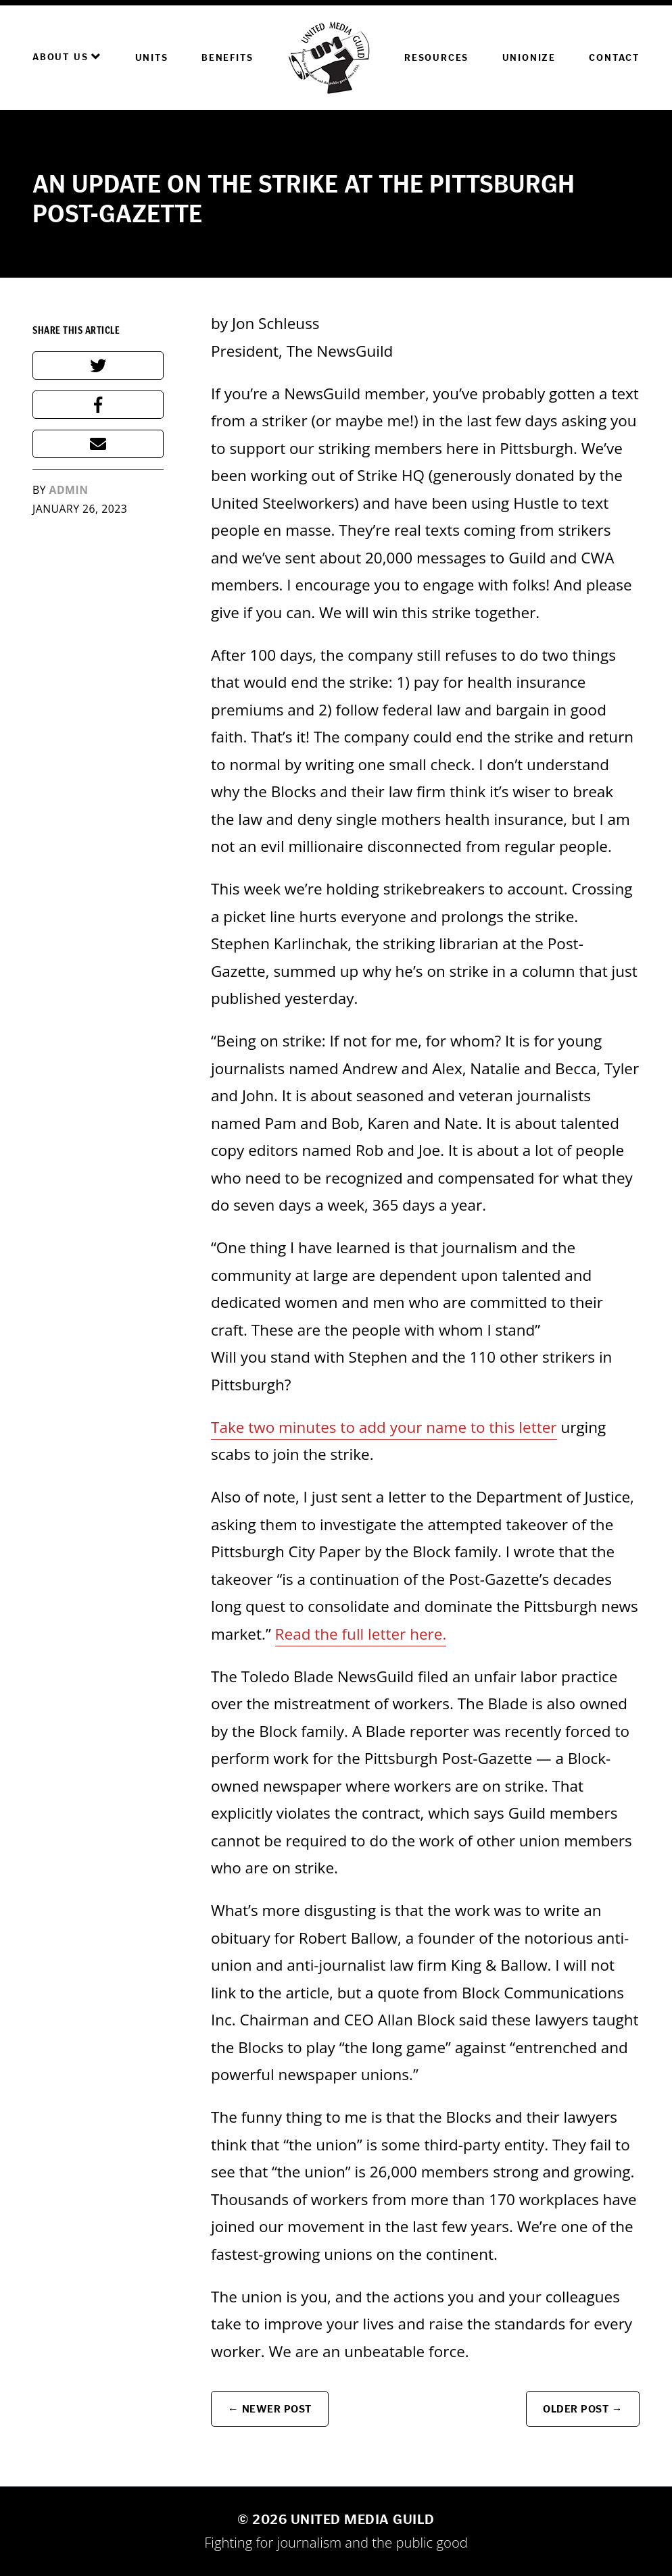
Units (151, 58)
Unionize (529, 58)
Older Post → (583, 2408)
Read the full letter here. (361, 1633)
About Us (66, 57)
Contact (614, 58)
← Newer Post (270, 2408)
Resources (436, 58)
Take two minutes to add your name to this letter (384, 1427)
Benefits (227, 58)
